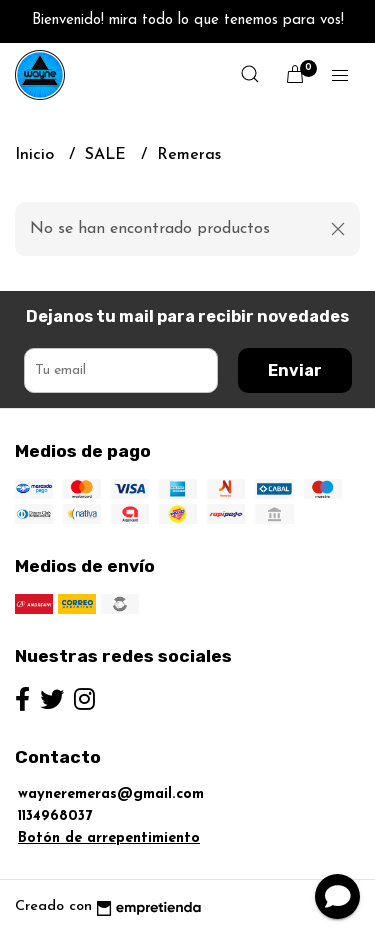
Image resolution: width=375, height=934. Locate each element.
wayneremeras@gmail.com (111, 794)
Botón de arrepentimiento (109, 838)
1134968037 (55, 816)
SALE (108, 155)
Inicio (37, 155)
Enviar (295, 370)
